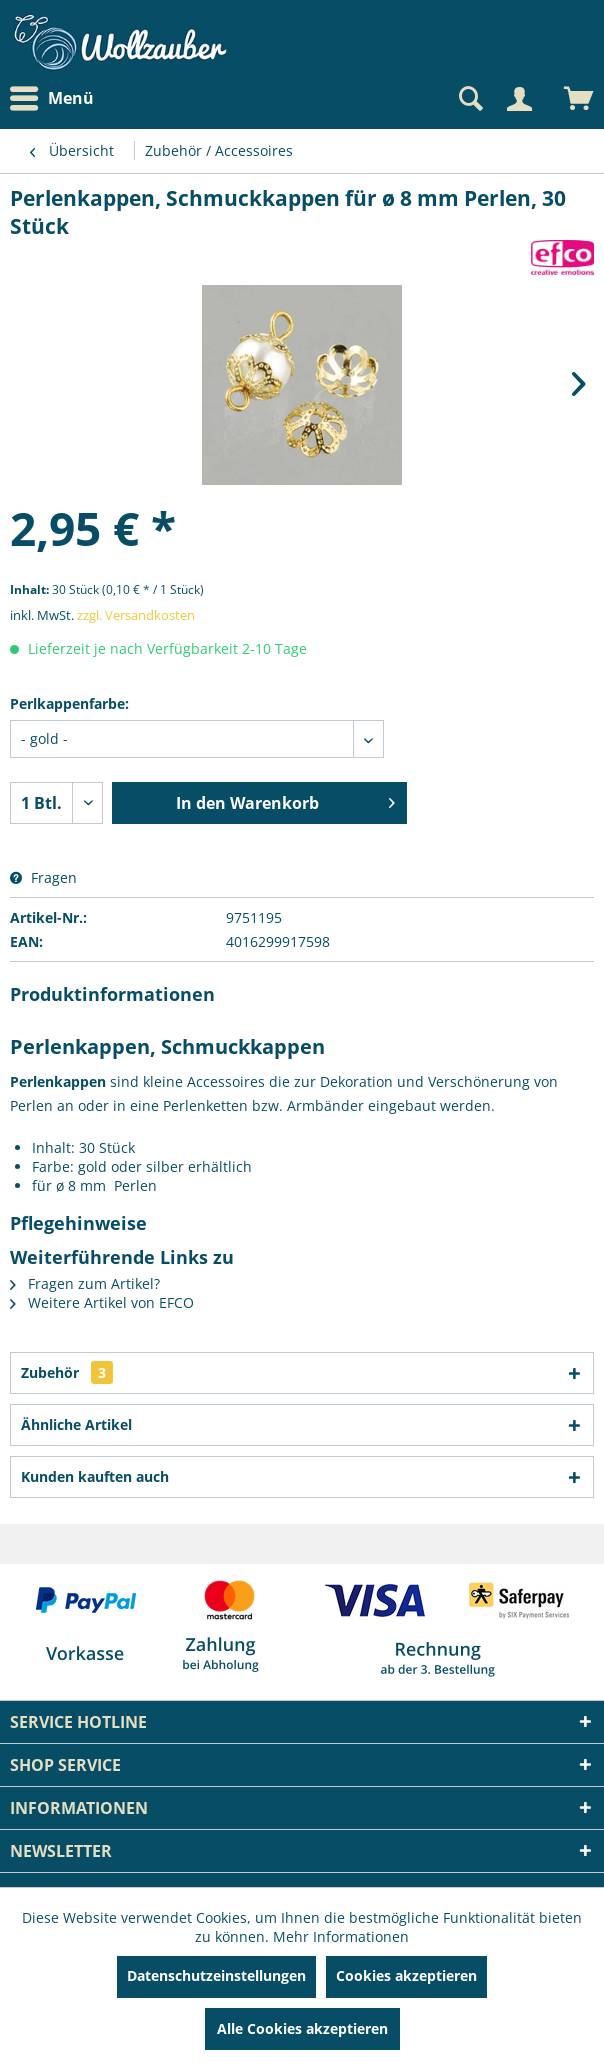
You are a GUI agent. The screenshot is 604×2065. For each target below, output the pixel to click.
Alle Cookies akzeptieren (302, 2028)
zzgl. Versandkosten (136, 615)
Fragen (43, 877)
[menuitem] (57, 98)
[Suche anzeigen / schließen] (469, 99)
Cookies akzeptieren (406, 1975)
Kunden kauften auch (95, 1476)
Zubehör (67, 1372)
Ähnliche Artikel (76, 1424)
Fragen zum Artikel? (85, 1283)
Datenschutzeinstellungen (216, 1975)
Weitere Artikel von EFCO (102, 1302)
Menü (52, 99)
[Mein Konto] (519, 99)
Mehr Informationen (341, 1936)
